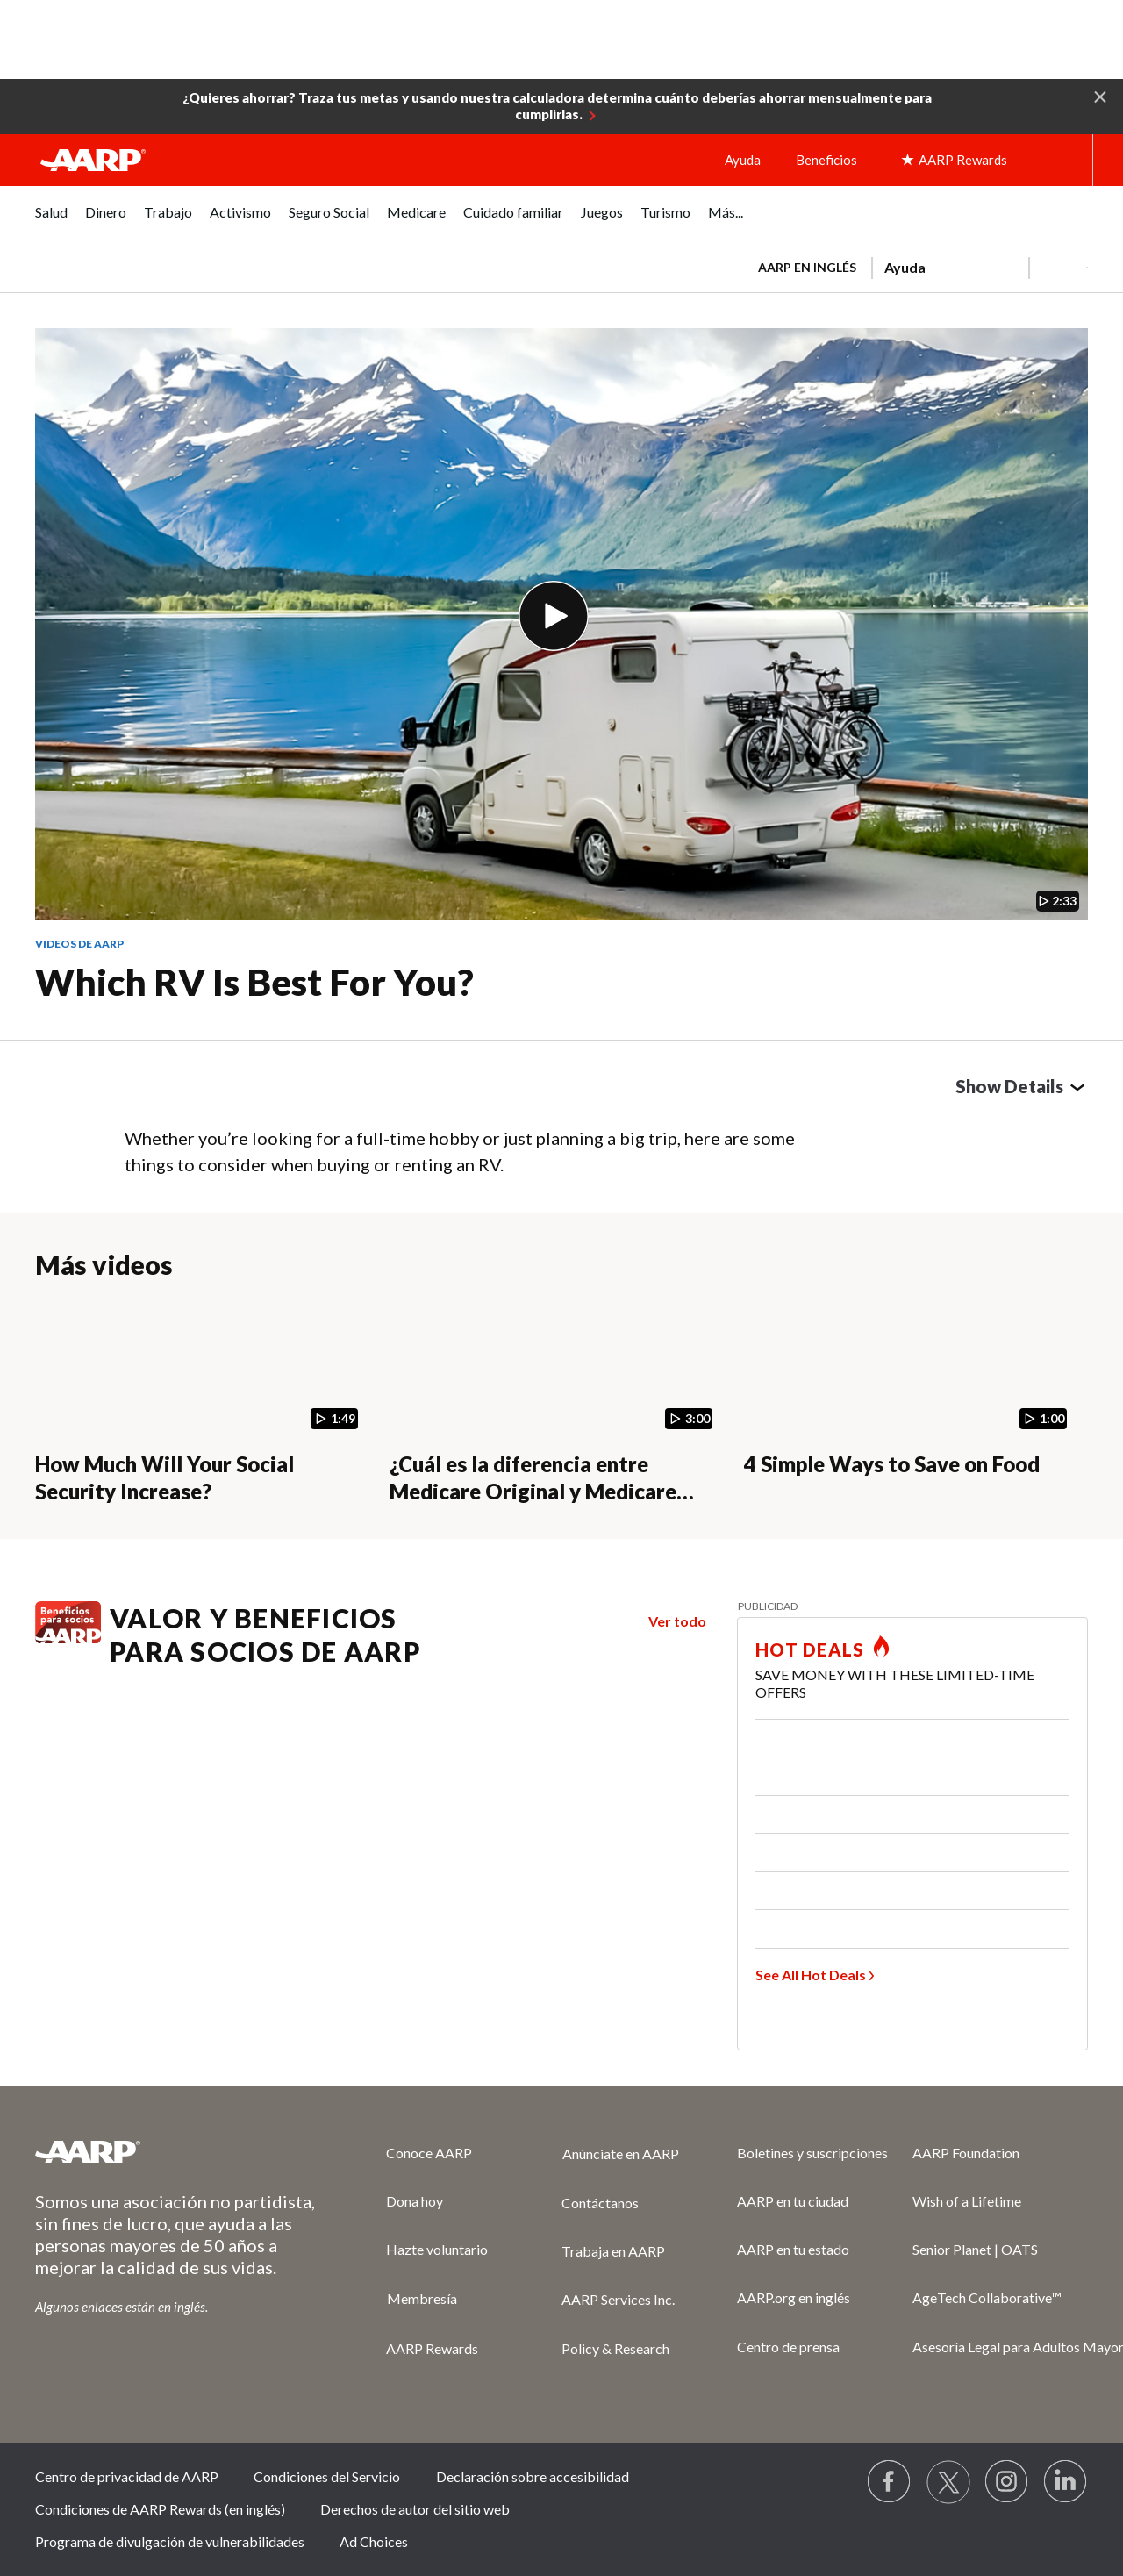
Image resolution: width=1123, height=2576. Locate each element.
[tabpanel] (915, 266)
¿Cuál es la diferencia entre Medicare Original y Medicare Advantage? (533, 1490)
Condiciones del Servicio (327, 2476)
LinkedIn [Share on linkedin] (221, 1091)
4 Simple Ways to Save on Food (892, 1464)
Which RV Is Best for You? (254, 982)
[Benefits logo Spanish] (68, 1637)
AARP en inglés (807, 267)
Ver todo (677, 1621)
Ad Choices (374, 2541)
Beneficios (826, 160)
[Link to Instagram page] (1007, 2482)
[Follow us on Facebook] (890, 2482)
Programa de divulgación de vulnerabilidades (169, 2541)
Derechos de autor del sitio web (415, 2509)
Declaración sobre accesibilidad (532, 2476)
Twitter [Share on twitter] (181, 1091)
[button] (1100, 96)
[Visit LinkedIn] (1066, 2482)
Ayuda (743, 160)
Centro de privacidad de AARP (126, 2476)
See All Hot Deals (810, 1974)
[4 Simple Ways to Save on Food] (910, 1401)
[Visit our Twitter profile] (948, 2482)
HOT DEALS (809, 1649)
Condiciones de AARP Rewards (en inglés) (160, 2509)
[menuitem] (51, 222)
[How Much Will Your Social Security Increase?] (201, 1401)
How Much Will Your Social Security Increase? (164, 1477)
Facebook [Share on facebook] (140, 1091)
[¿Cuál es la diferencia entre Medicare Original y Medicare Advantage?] (556, 1401)
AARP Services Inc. (618, 2299)
